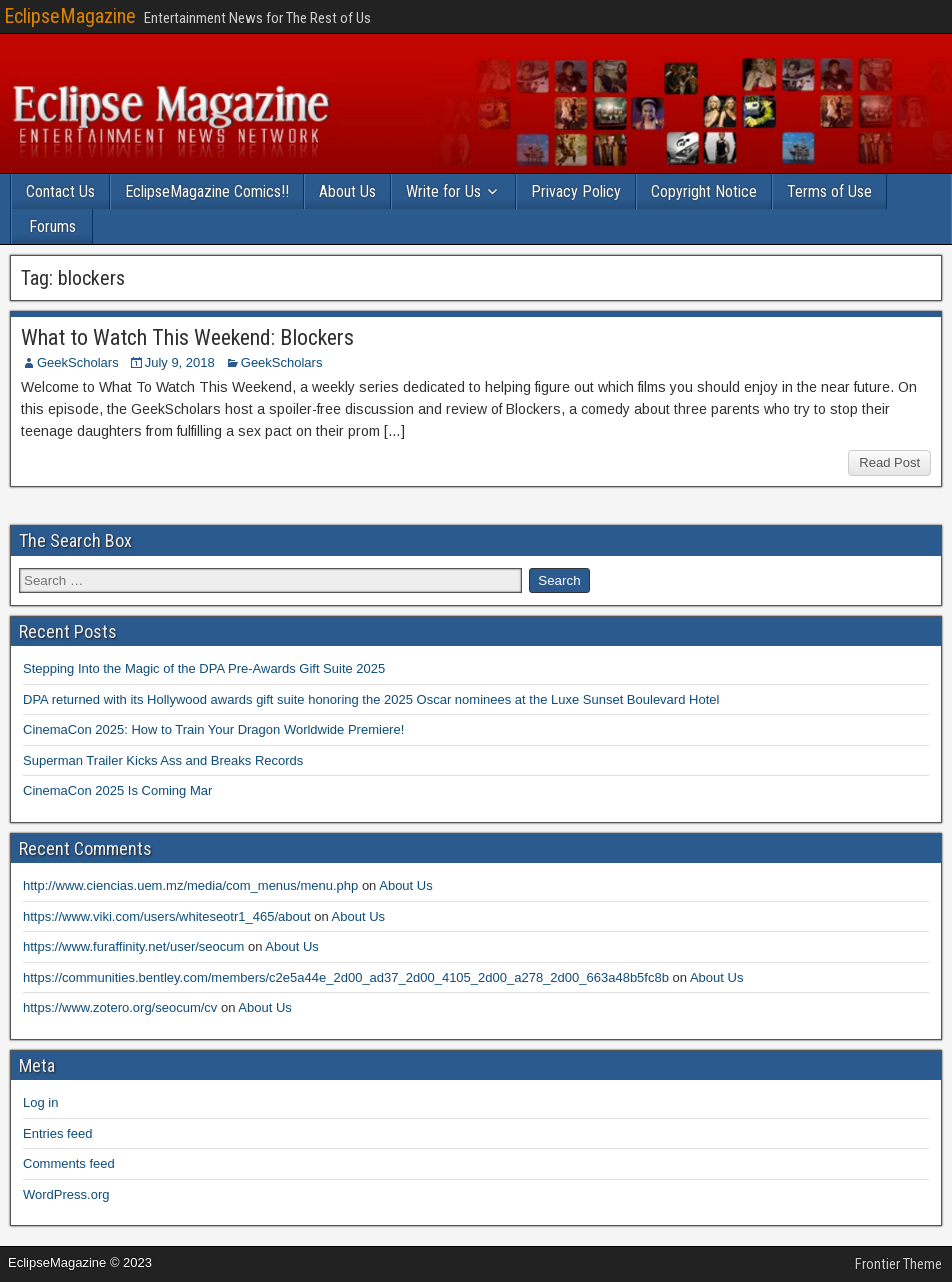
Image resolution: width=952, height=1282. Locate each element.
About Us (347, 191)
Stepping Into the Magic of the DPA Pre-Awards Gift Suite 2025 (204, 668)
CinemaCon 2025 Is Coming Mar (117, 790)
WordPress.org (66, 1194)
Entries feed (57, 1133)
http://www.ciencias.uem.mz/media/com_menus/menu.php (190, 885)
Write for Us (443, 191)
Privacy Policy (576, 191)
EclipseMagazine (70, 16)
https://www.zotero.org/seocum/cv (120, 1007)
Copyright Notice (704, 191)
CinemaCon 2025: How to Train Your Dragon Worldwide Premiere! (213, 729)
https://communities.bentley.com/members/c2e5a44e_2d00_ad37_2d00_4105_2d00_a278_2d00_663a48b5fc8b (346, 977)
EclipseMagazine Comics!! (207, 191)
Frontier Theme (898, 1264)
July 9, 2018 (180, 362)
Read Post (889, 462)
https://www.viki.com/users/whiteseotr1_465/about (167, 916)
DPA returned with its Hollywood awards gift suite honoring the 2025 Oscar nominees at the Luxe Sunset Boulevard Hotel (371, 699)
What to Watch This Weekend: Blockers (187, 337)
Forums (52, 226)
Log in (40, 1102)
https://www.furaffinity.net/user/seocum (133, 946)
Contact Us (60, 191)
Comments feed (69, 1163)
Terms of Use (829, 191)
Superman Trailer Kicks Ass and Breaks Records (163, 760)
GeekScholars (78, 362)
